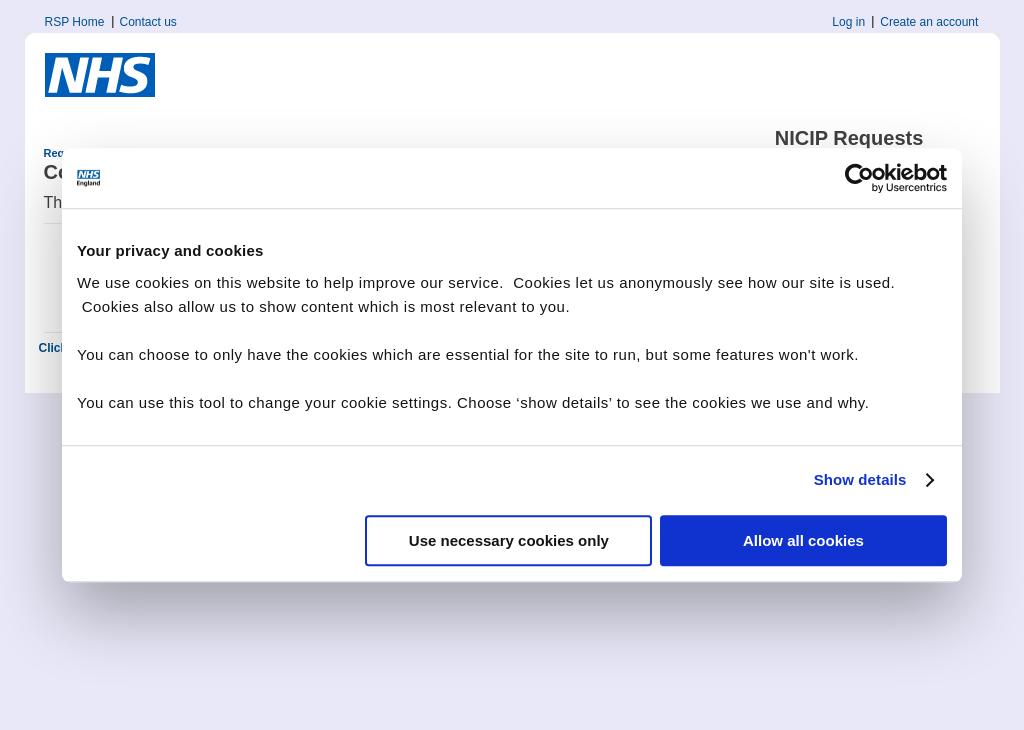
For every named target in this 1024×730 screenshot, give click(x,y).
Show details (860, 479)
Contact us (148, 22)
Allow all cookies (803, 540)
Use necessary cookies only (509, 540)
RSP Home (75, 22)
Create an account (929, 22)
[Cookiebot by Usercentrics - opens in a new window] (859, 178)
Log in (848, 22)
